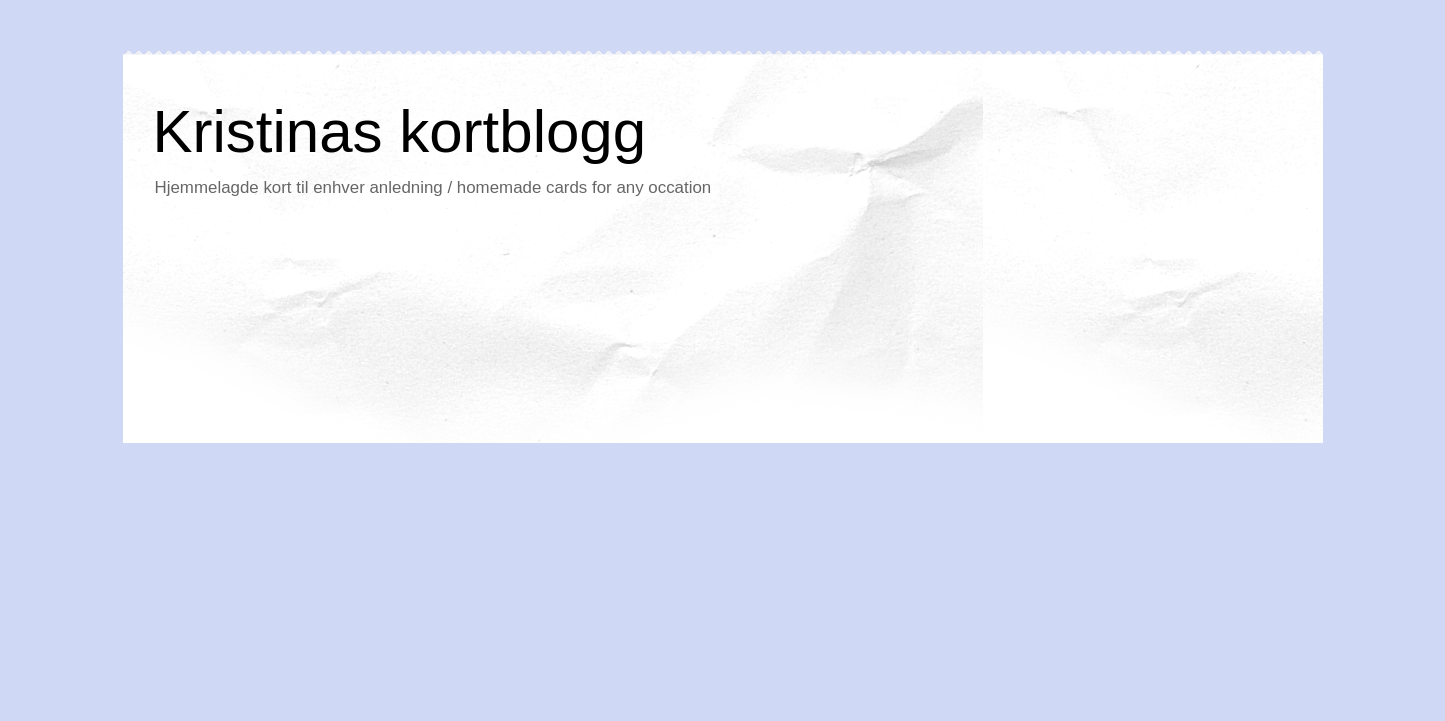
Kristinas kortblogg (400, 131)
